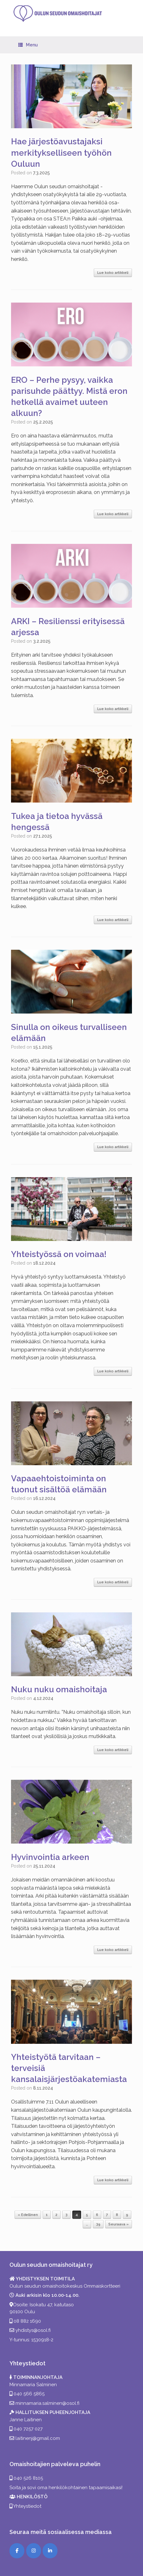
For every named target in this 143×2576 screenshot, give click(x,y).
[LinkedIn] (50, 2550)
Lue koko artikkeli (112, 273)
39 (98, 2224)
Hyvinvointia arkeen (50, 1857)
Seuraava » (118, 2224)
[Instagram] (33, 2550)
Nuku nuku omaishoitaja (59, 1689)
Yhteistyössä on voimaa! (58, 1254)
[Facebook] (16, 2550)
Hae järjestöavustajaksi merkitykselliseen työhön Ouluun (61, 152)
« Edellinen (28, 2215)
